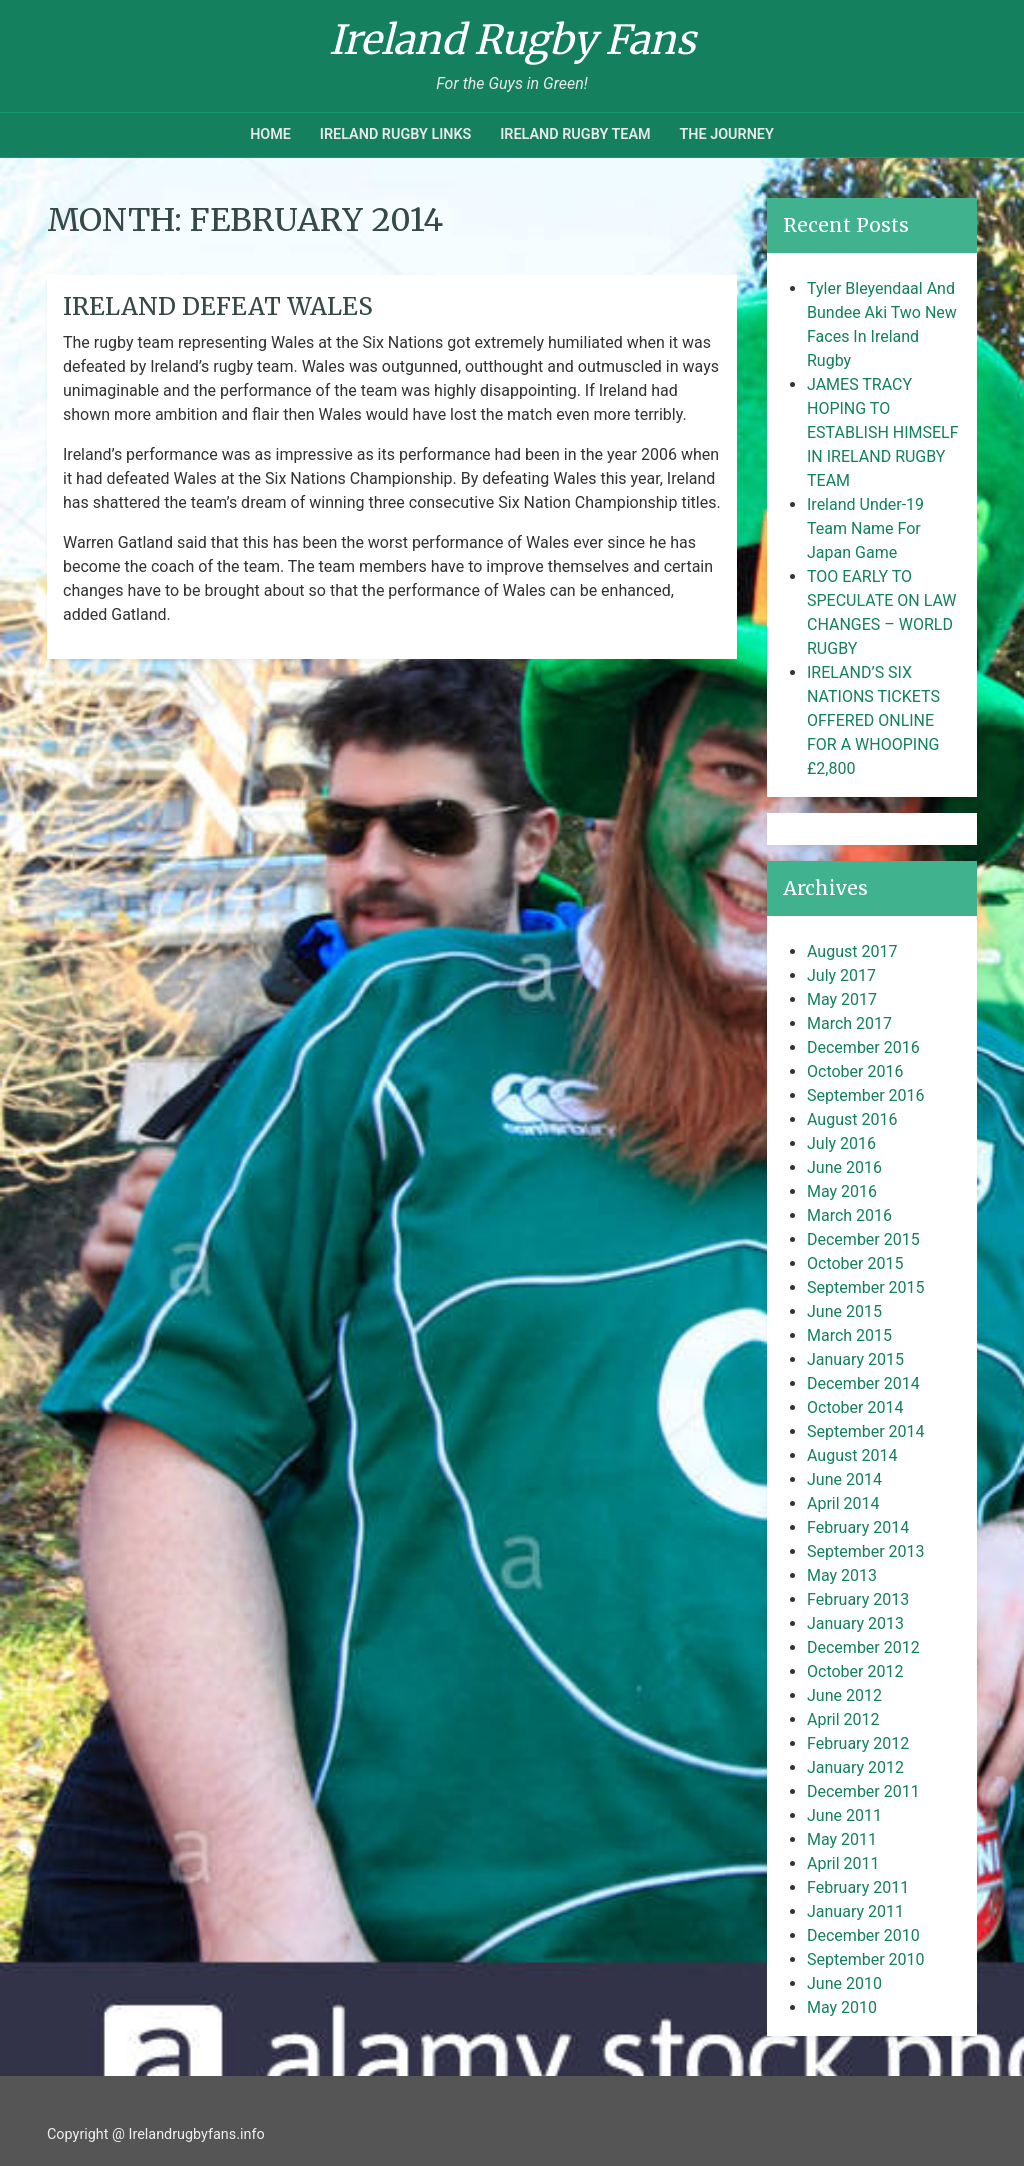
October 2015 (855, 1263)
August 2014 (852, 1455)
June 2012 (844, 1695)
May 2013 (842, 1575)
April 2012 (843, 1719)
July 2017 (841, 975)
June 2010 (844, 1983)
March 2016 (849, 1215)
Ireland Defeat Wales (218, 306)
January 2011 (855, 1911)
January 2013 (855, 1623)
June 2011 (844, 1815)
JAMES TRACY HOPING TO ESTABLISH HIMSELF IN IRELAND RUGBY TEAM (883, 432)
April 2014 (843, 1503)
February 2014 (858, 1527)
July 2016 (841, 1143)
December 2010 (863, 1935)
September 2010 (866, 1959)
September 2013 (866, 1551)
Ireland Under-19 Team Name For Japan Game (865, 528)
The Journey (726, 134)
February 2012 (858, 1743)
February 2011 (858, 1887)
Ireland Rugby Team (575, 134)
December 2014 (863, 1383)
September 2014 (866, 1431)
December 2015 (863, 1239)
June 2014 (844, 1479)
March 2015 (849, 1335)
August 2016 (852, 1119)
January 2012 (855, 1767)
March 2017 (849, 1023)
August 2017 (852, 951)
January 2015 (855, 1359)
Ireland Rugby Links (396, 134)
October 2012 (855, 1671)
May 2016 (842, 1191)
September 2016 (866, 1095)
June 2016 (844, 1167)
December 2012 (863, 1647)
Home (270, 134)
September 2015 (866, 1287)
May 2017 (842, 999)
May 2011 (842, 1839)
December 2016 (863, 1047)
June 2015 (844, 1311)
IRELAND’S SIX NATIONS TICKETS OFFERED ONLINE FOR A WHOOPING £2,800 (873, 720)
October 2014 (855, 1407)
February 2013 (858, 1599)
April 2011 (843, 1863)
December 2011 (863, 1791)
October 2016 (855, 1071)
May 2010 (842, 2007)
